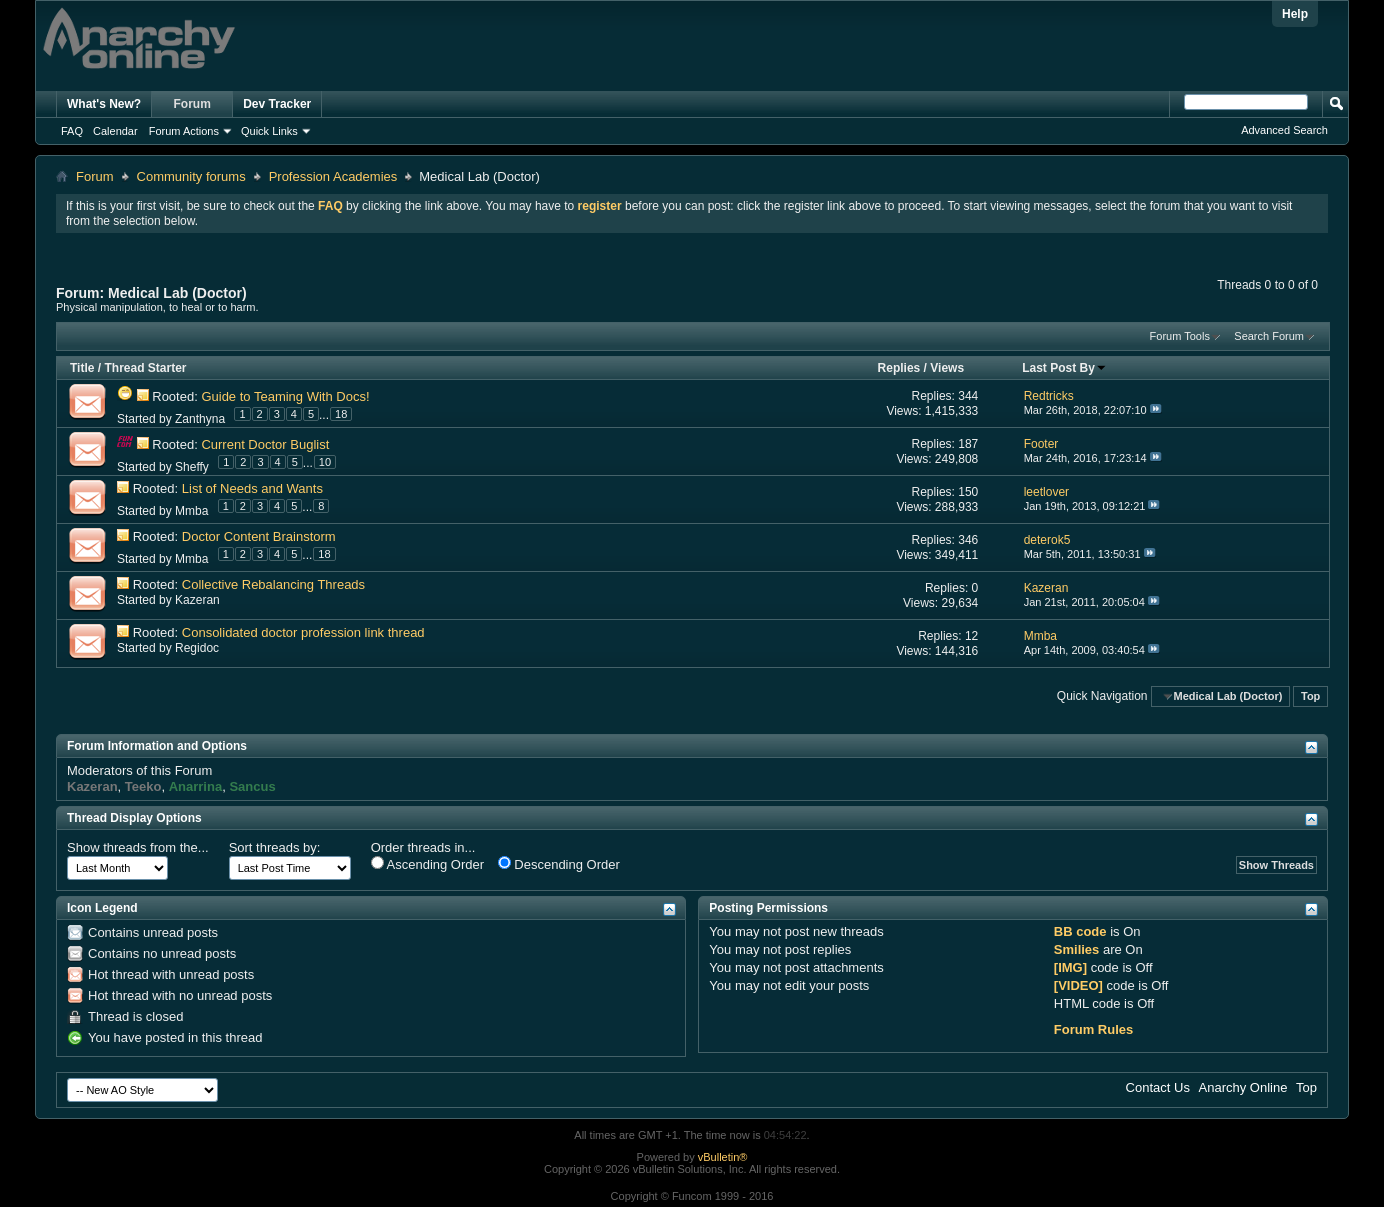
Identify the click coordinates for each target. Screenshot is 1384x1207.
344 (968, 396)
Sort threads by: (275, 847)
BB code (1080, 931)
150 (968, 492)
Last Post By (1064, 368)
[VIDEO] (1078, 985)
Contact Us (1158, 1087)
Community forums (191, 176)
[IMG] (1070, 967)
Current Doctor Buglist (265, 444)
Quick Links (269, 131)
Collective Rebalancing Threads (273, 584)
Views (947, 368)
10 (325, 462)
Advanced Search (1284, 130)
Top (1310, 696)
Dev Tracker (277, 104)
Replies (899, 368)
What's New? (104, 104)
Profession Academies (333, 176)
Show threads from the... (138, 847)
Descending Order (559, 864)
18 (341, 414)
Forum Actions (184, 131)
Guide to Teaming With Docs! (285, 396)
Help (1295, 14)
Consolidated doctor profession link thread (303, 632)
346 (968, 540)
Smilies (1077, 949)
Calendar (115, 131)
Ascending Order (427, 864)
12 (971, 636)
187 (968, 444)
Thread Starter (145, 368)
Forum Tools (1180, 336)
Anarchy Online (1243, 1087)
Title (82, 368)
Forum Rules (1093, 1029)
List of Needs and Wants (252, 488)
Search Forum (1269, 336)
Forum (192, 104)
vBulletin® (723, 1157)
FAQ (72, 131)
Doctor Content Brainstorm (259, 536)
